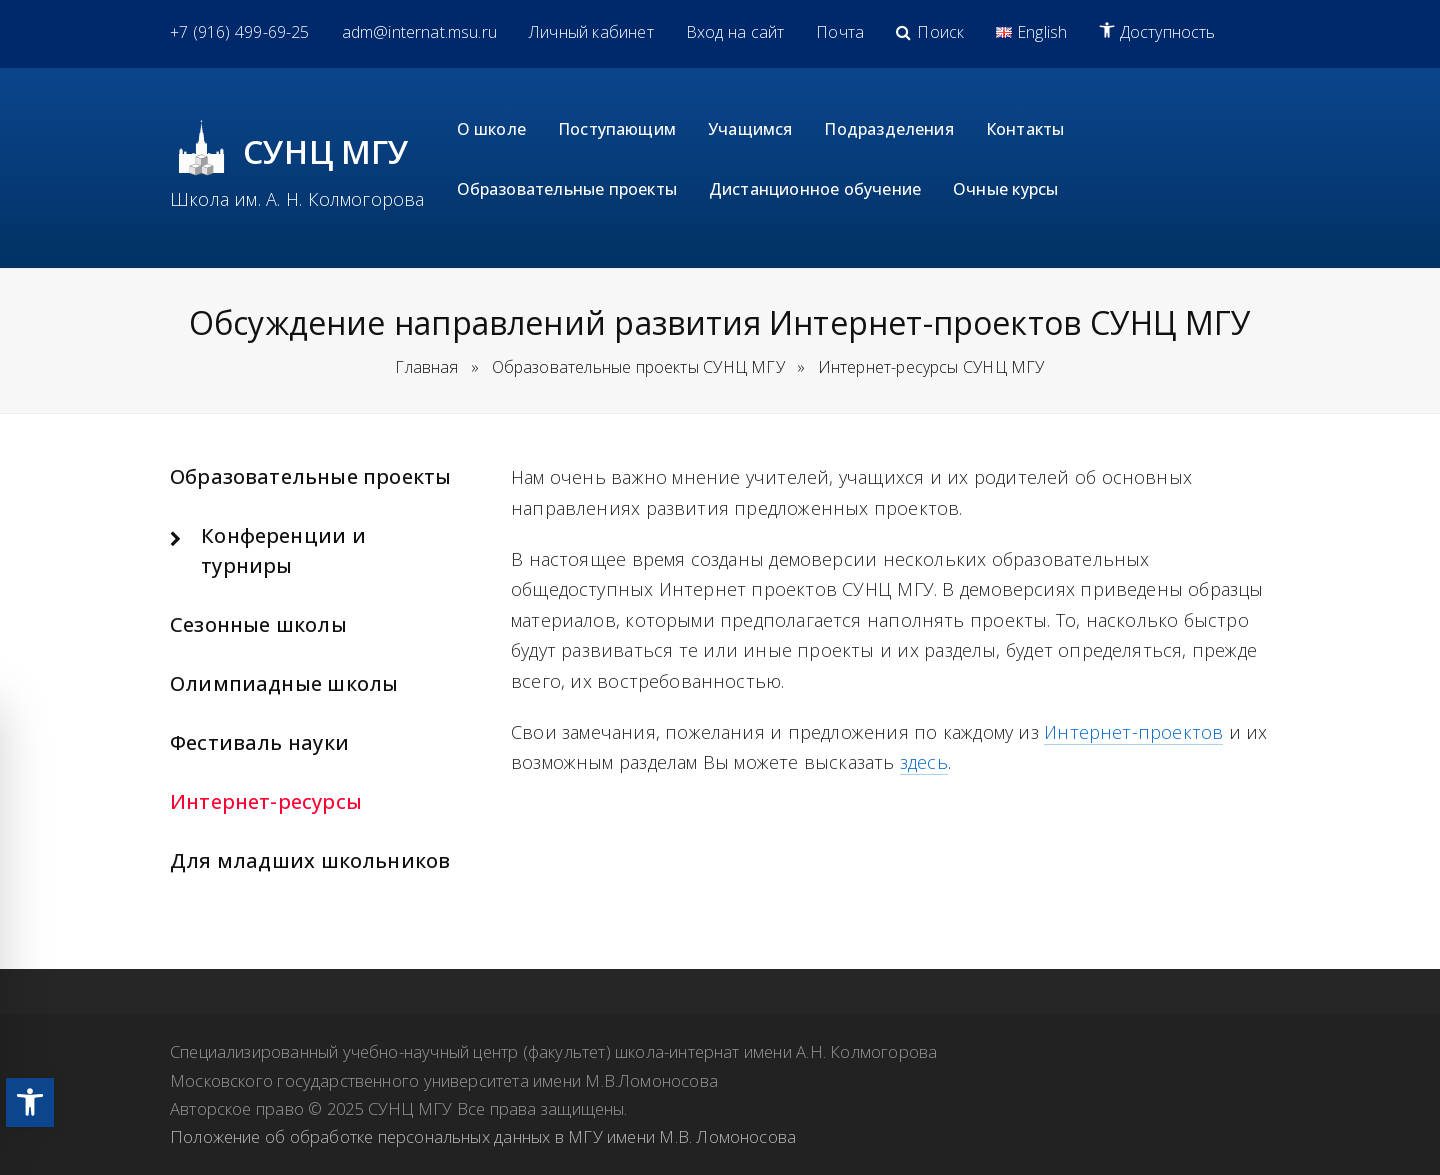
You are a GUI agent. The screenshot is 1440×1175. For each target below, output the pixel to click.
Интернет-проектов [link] (1133, 732)
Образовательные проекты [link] (310, 476)
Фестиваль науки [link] (259, 742)
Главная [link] (426, 367)
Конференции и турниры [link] (283, 550)
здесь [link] (924, 762)
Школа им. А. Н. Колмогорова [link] (297, 199)
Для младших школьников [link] (310, 860)
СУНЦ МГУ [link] (326, 151)
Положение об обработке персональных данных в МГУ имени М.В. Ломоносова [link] (483, 1136)
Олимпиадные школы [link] (284, 683)
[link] (30, 1102)
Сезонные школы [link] (258, 624)
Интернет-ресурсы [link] (266, 801)
